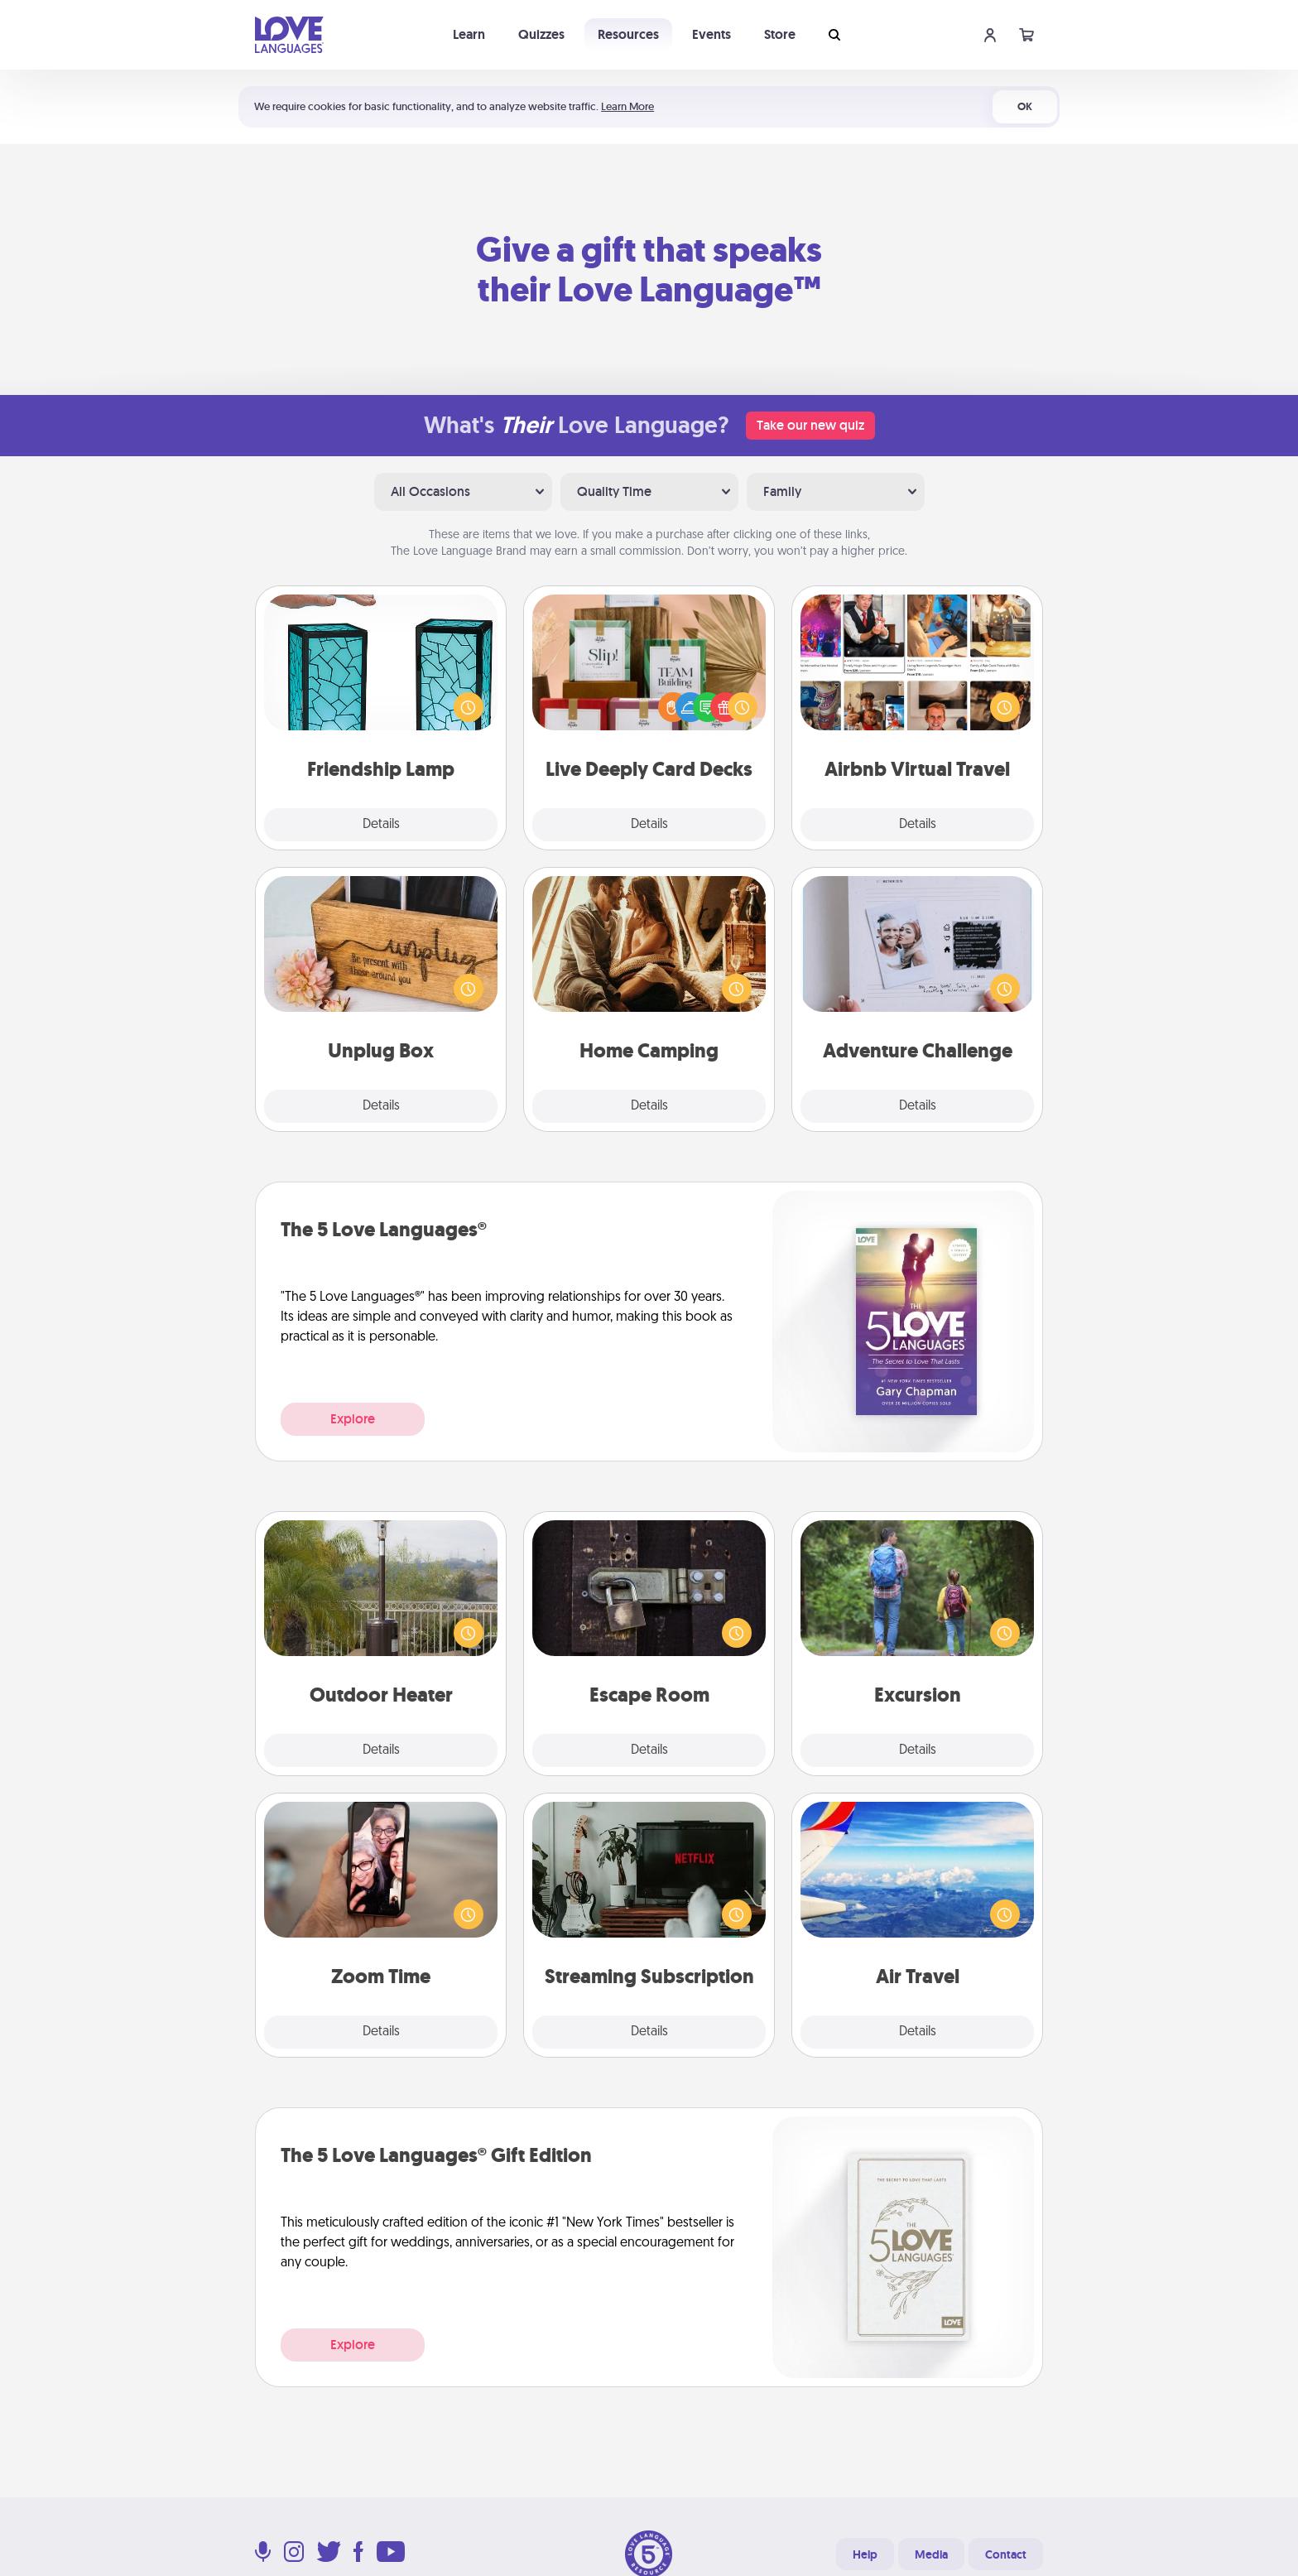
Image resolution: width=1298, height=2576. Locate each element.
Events (711, 34)
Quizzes (541, 34)
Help (865, 2554)
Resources (628, 34)
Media (931, 2554)
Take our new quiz (810, 425)
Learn (469, 34)
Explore (352, 1419)
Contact (1005, 2554)
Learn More (627, 106)
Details (381, 824)
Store (780, 34)
